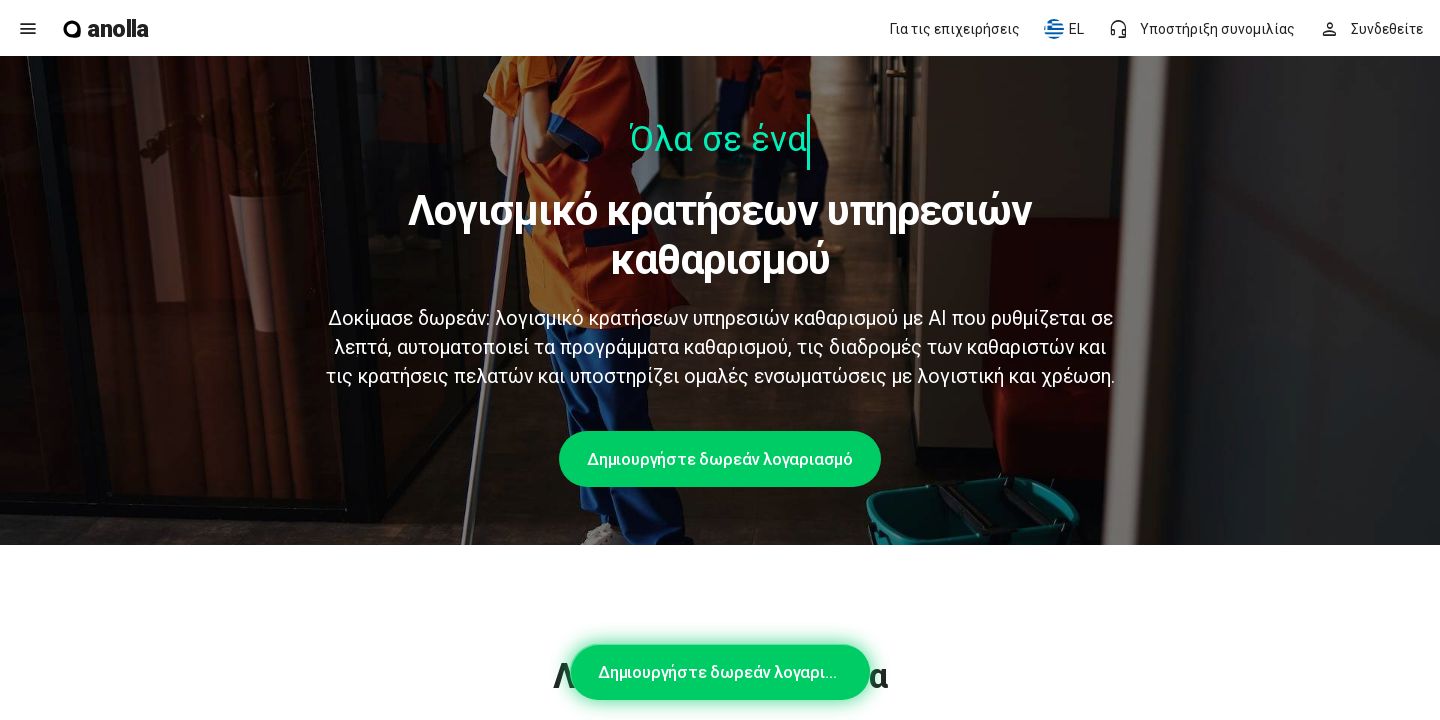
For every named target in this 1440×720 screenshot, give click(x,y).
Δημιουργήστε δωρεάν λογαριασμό (720, 459)
